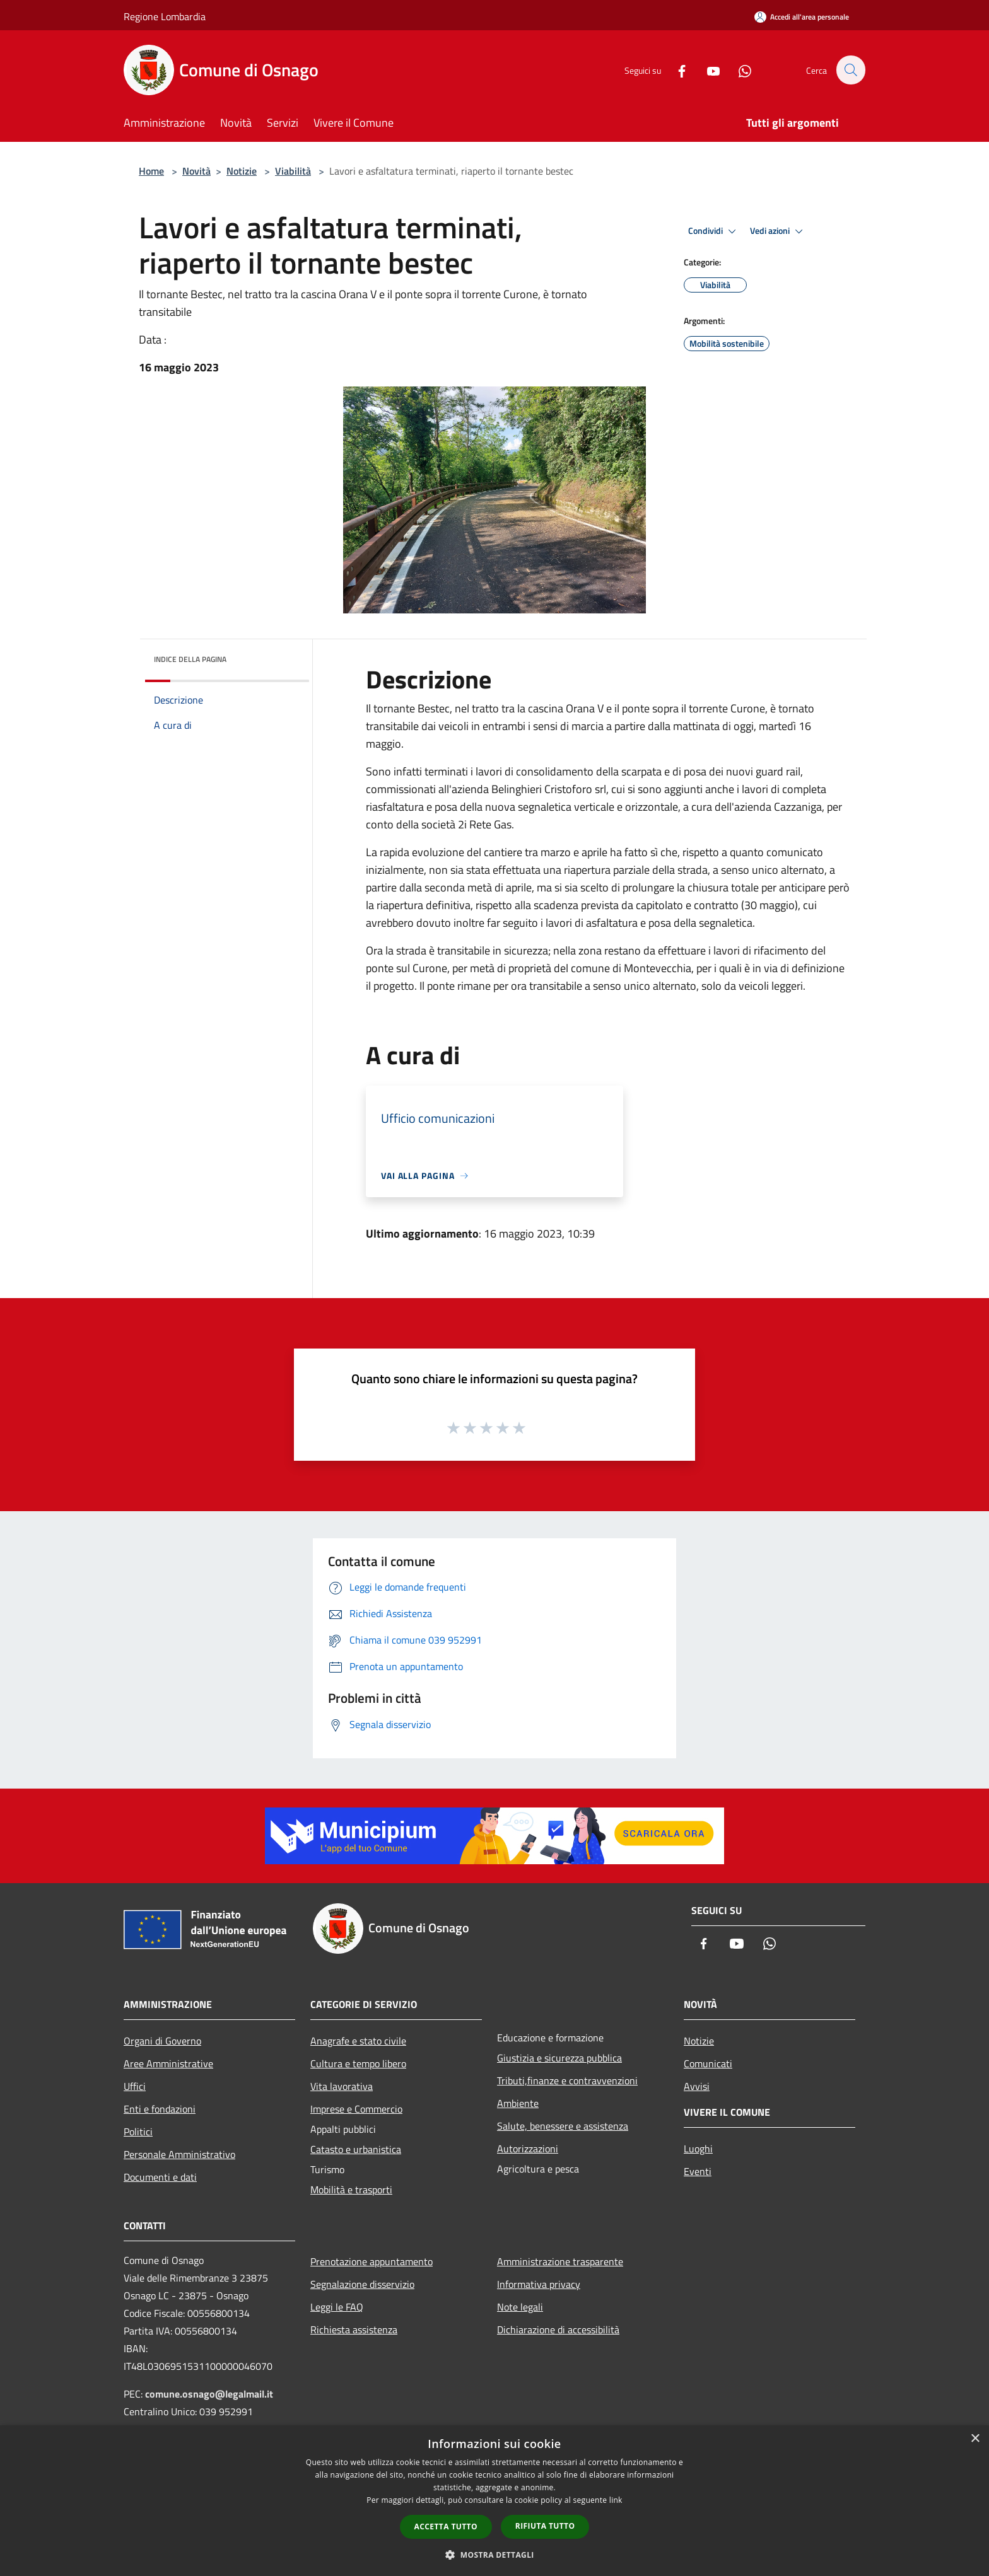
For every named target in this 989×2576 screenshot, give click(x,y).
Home (151, 170)
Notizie (241, 170)
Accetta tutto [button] (445, 2526)
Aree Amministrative (168, 2063)
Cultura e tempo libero (358, 2063)
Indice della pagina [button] (190, 659)
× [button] (975, 2439)
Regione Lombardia (165, 16)
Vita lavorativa (341, 2086)
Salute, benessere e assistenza (562, 2125)
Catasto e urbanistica (355, 2149)
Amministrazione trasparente (560, 2261)
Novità (196, 170)
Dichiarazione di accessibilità (558, 2329)
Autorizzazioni (527, 2148)
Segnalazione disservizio (362, 2284)
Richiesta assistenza (353, 2329)
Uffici (135, 2086)
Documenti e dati (160, 2176)
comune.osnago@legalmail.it (209, 2393)
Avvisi (697, 2086)
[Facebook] (675, 69)
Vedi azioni (778, 231)
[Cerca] (850, 70)
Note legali (520, 2306)
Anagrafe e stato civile (358, 2040)
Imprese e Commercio (356, 2108)
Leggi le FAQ (336, 2306)
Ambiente (518, 2103)
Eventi (697, 2171)
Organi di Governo (162, 2040)
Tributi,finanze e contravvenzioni (567, 2080)
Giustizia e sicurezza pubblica (559, 2057)
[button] (494, 2554)
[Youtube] (706, 69)
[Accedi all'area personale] (801, 17)
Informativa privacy (538, 2284)
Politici (138, 2131)
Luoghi (698, 2148)
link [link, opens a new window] (616, 2500)
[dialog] (494, 2500)
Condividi (714, 231)
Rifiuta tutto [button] (545, 2526)
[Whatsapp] (738, 69)
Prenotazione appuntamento (371, 2261)
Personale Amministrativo (179, 2154)
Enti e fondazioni (160, 2108)
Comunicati (708, 2063)
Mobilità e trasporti (351, 2189)
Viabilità (293, 170)
